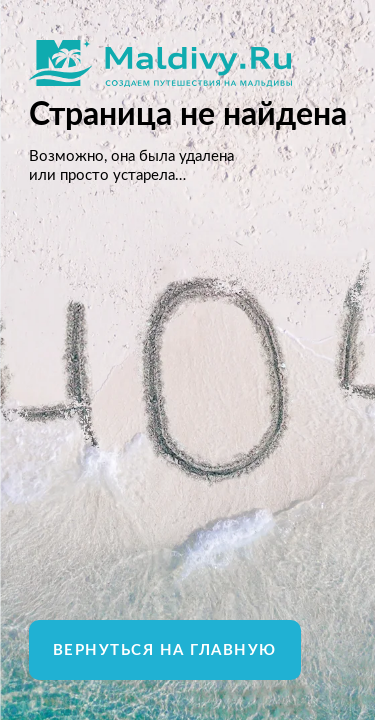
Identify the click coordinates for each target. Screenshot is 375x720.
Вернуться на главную (165, 650)
